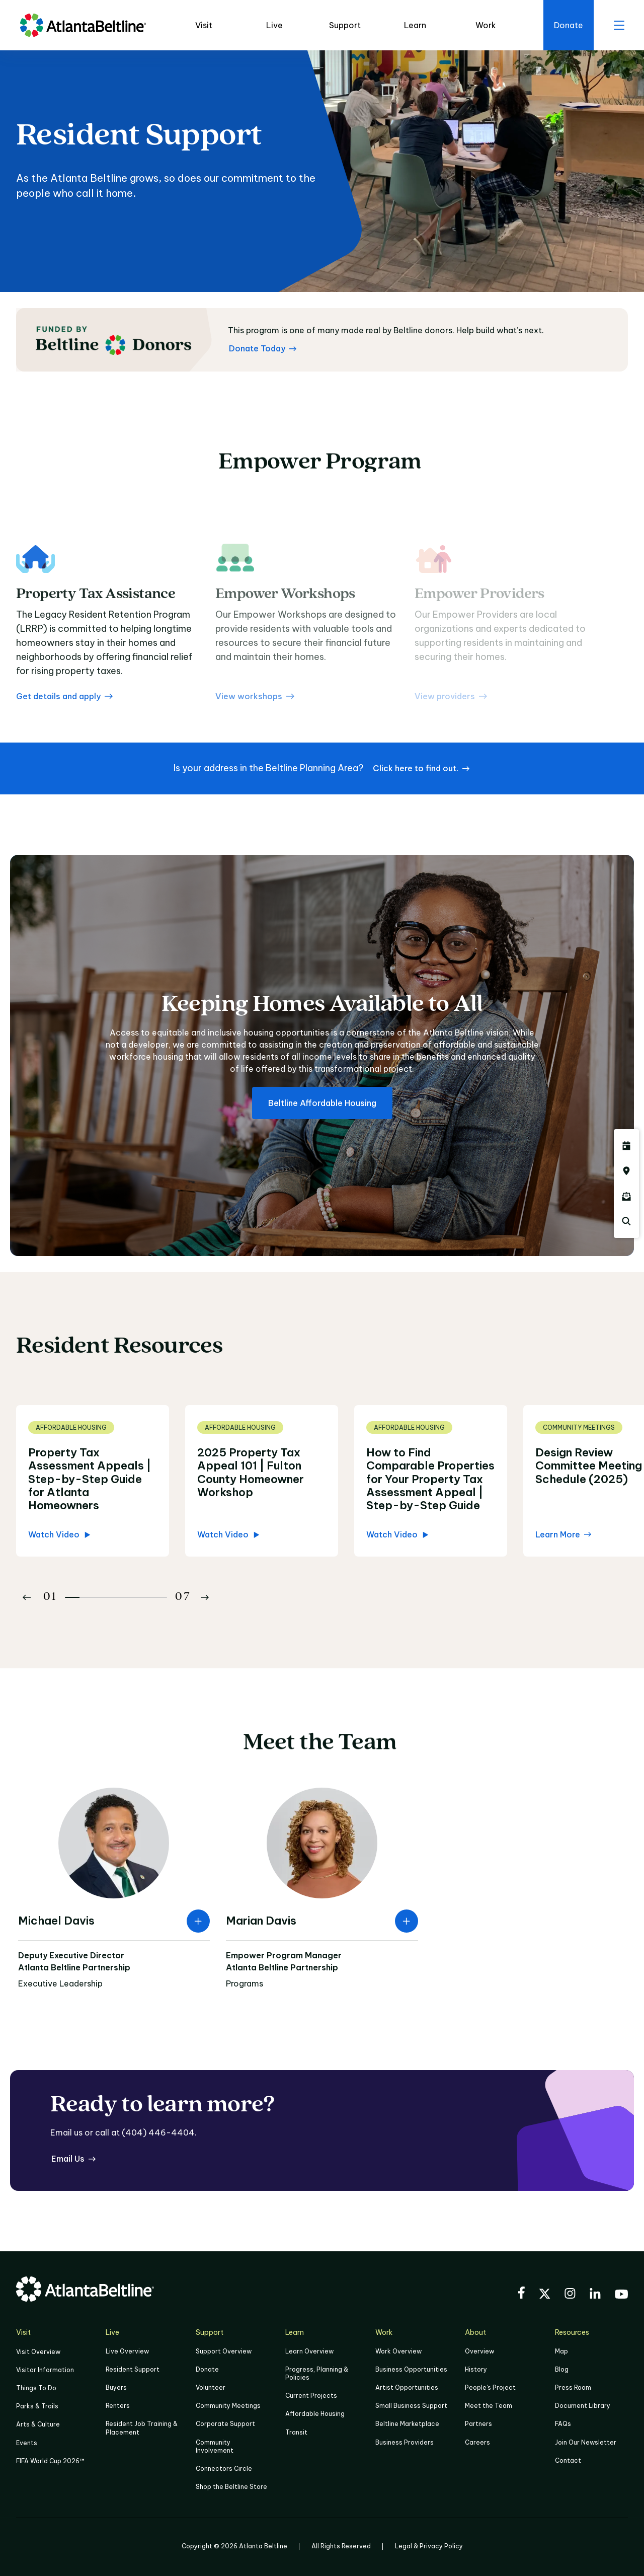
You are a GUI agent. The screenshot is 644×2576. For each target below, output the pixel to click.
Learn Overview (309, 2351)
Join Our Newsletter (585, 2442)
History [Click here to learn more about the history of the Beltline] (476, 2369)
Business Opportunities (411, 2369)
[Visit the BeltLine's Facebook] (521, 2294)
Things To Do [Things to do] (36, 2388)
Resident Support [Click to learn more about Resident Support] (132, 2369)
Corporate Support (225, 2423)
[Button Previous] (26, 1597)
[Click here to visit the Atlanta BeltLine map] (626, 1171)
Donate (207, 2369)
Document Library (582, 2405)
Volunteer (210, 2387)
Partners (478, 2423)
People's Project (490, 2387)
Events (26, 2443)
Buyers (116, 2387)
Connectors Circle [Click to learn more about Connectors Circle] (224, 2468)
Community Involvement (214, 2446)
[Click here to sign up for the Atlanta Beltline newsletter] (626, 1196)
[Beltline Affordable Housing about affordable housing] (322, 1103)
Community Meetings (228, 2405)
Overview (479, 2351)
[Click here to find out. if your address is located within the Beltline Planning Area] (421, 768)
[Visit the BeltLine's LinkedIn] (595, 2295)
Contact (568, 2460)
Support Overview (224, 2351)
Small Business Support (411, 2405)
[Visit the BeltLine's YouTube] (621, 2296)
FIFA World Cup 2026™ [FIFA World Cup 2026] (50, 2461)
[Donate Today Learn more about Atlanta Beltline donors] (262, 348)
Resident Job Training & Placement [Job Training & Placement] (142, 2428)
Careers (477, 2442)
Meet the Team (488, 2405)
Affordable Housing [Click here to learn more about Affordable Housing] (315, 2413)
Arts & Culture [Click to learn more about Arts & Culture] (38, 2424)
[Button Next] (204, 1597)
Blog (562, 2369)
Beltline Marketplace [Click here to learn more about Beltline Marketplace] (407, 2423)
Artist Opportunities (406, 2387)
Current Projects (311, 2395)
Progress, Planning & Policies (316, 2373)
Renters (118, 2405)
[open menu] (619, 25)
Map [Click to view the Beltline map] (561, 2351)
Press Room (573, 2387)
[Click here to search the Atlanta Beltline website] (626, 1221)
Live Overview (127, 2351)
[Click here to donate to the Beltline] (568, 25)
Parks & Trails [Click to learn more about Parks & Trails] (37, 2406)
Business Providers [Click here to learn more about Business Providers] (404, 2442)
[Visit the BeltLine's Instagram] (570, 2295)
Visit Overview (38, 2352)
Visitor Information (45, 2370)
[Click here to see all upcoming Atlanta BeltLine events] (626, 1145)
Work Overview (398, 2351)
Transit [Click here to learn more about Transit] (296, 2432)
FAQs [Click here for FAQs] (563, 2423)
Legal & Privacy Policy (429, 2546)
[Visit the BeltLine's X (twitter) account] (544, 2295)
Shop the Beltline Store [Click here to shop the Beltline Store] (231, 2486)
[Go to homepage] (83, 25)
